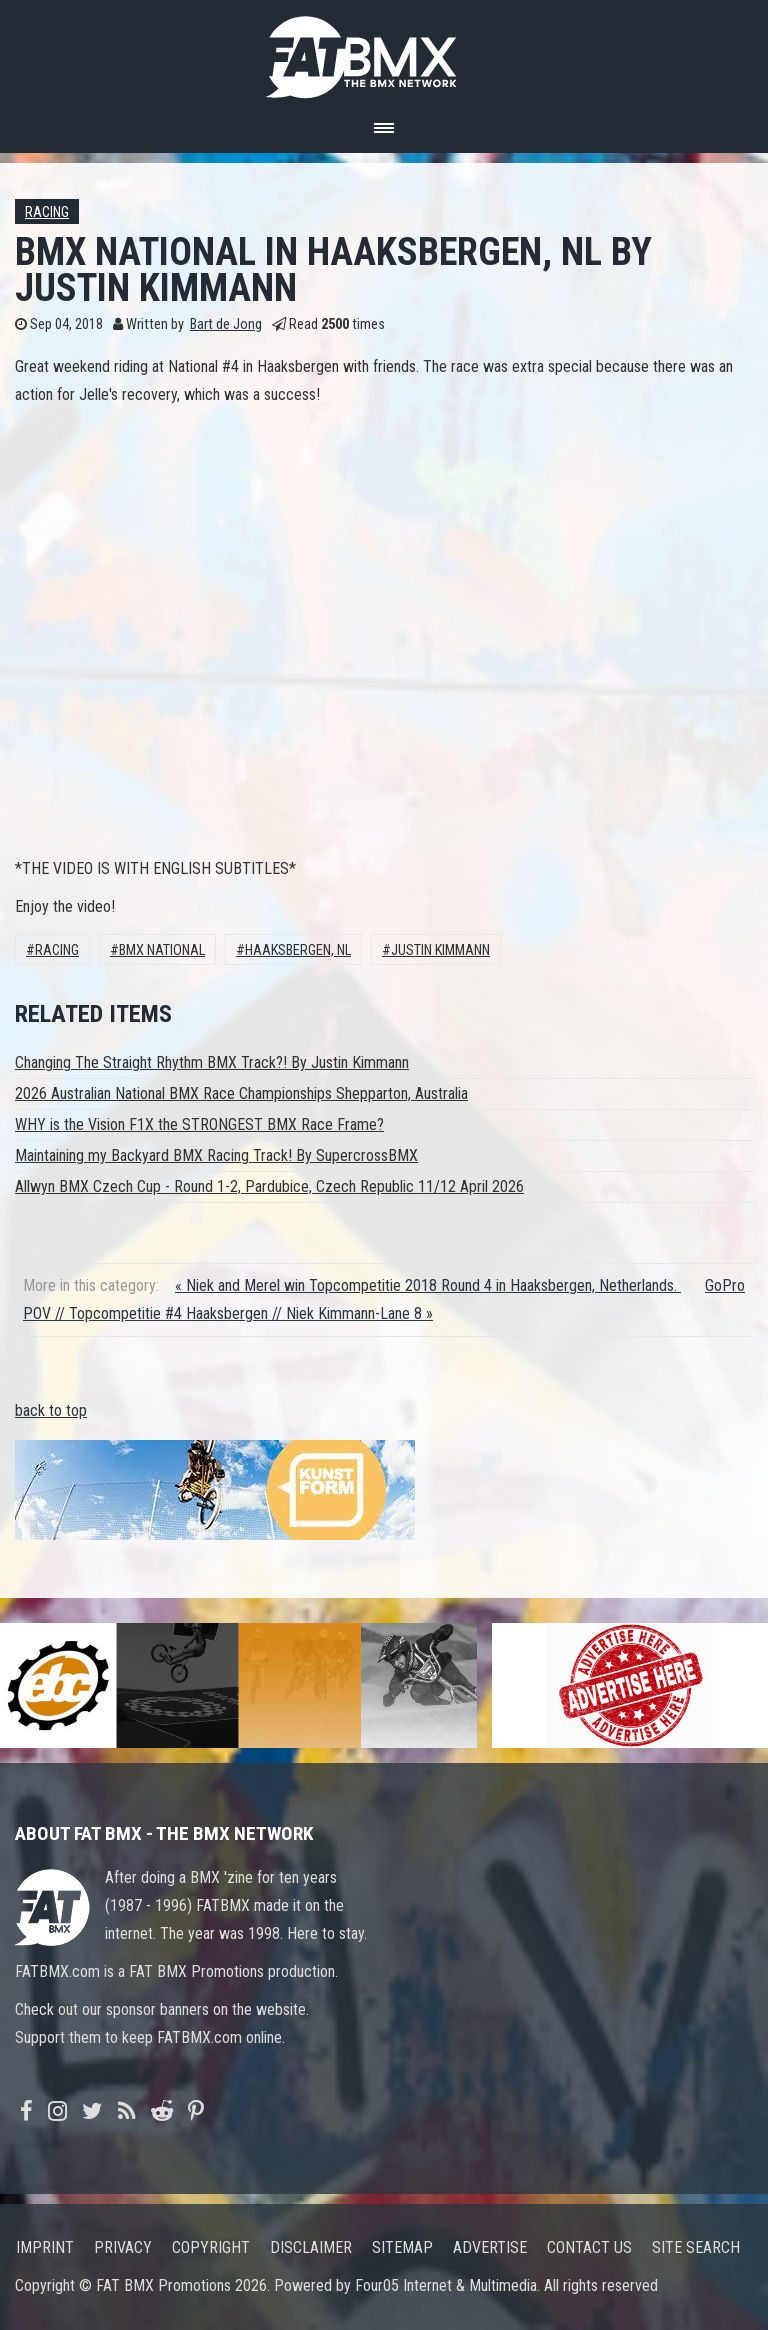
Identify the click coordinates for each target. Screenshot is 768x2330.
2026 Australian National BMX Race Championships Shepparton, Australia (241, 1093)
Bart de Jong (226, 324)
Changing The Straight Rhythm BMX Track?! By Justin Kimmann (212, 1062)
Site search (696, 2247)
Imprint (45, 2247)
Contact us (589, 2247)
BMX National (162, 950)
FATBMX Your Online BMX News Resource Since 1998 (384, 51)
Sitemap (402, 2247)
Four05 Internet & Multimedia (446, 2285)
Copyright (211, 2247)
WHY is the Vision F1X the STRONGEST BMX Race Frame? (199, 1124)
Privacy (123, 2247)
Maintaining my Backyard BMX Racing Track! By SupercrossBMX (216, 1155)
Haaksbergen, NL (298, 950)
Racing (47, 212)
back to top (51, 1410)
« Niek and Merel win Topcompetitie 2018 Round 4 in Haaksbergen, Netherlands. (428, 1285)
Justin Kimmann (440, 950)
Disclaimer (311, 2247)
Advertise (490, 2247)
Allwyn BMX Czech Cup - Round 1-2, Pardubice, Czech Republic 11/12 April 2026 (269, 1186)
